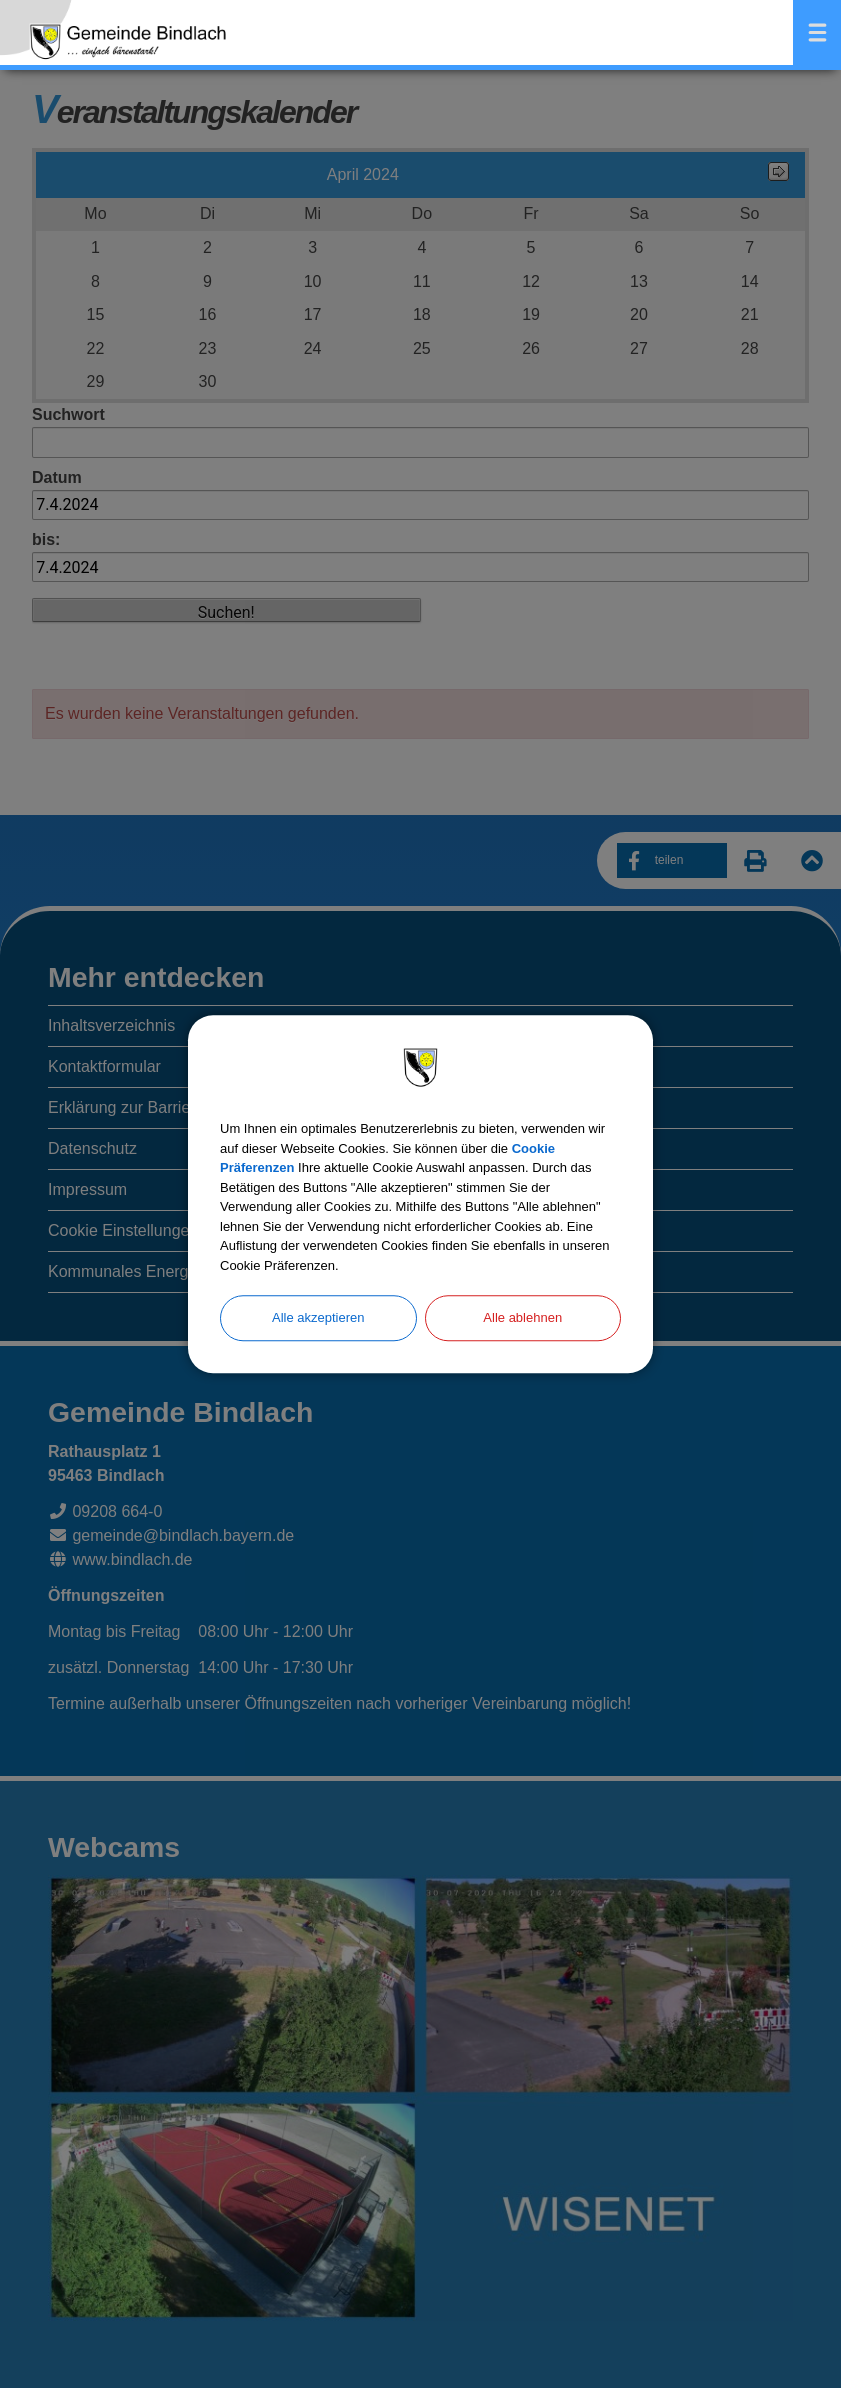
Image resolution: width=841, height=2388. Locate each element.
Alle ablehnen (522, 1317)
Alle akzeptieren (318, 1317)
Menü (817, 32)
